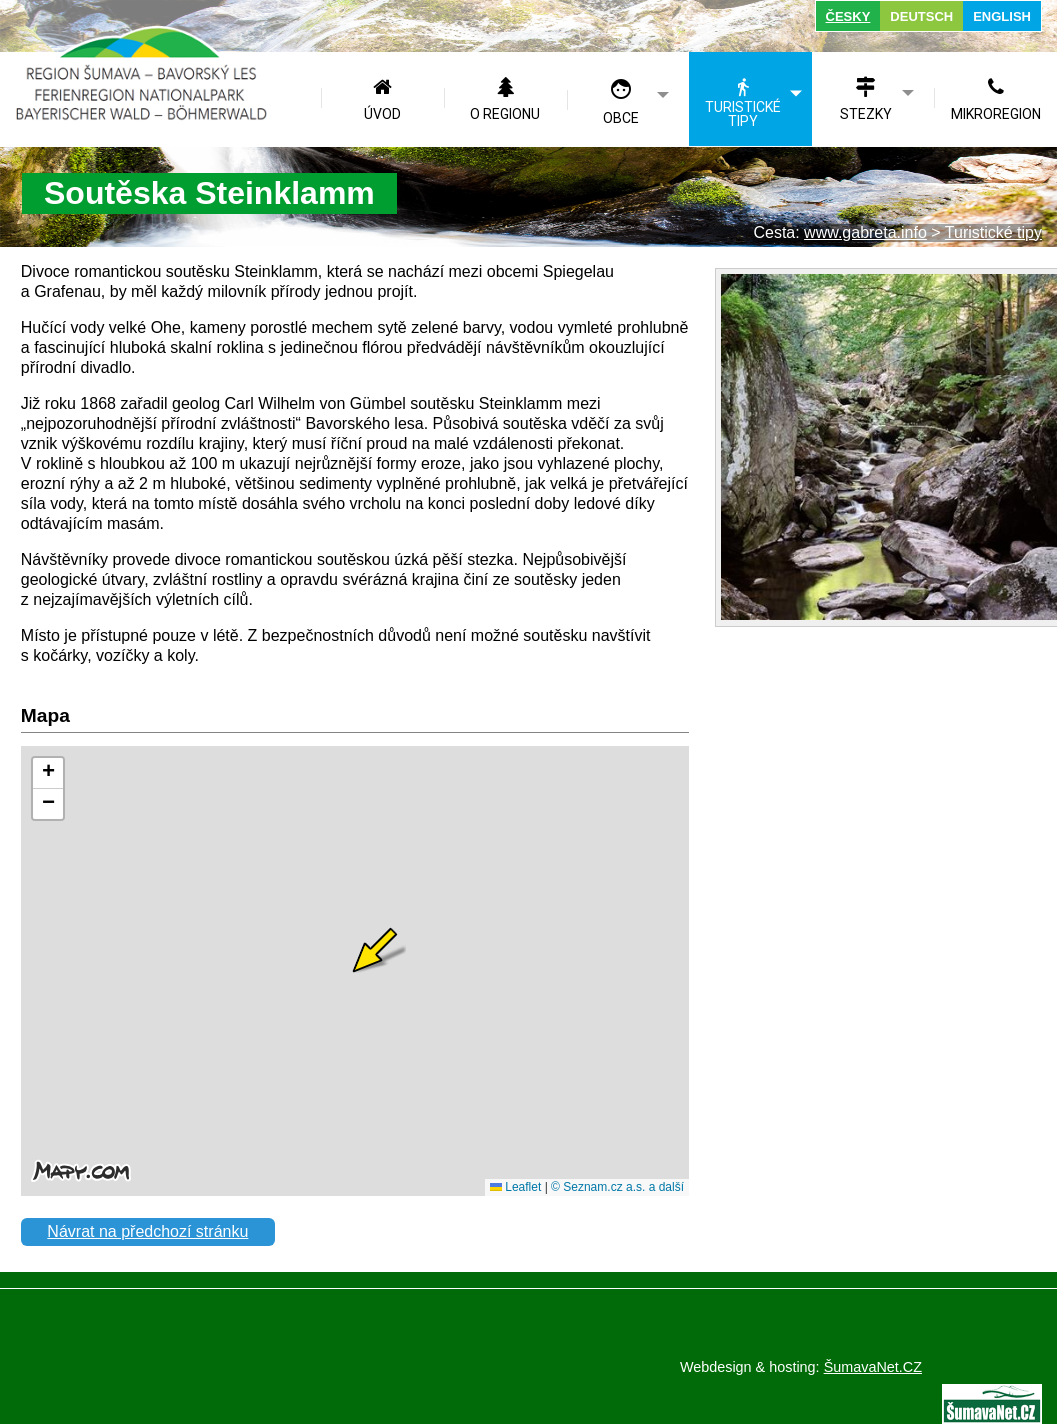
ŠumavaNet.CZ (873, 1367)
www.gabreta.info (865, 232)
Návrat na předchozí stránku (147, 1231)
